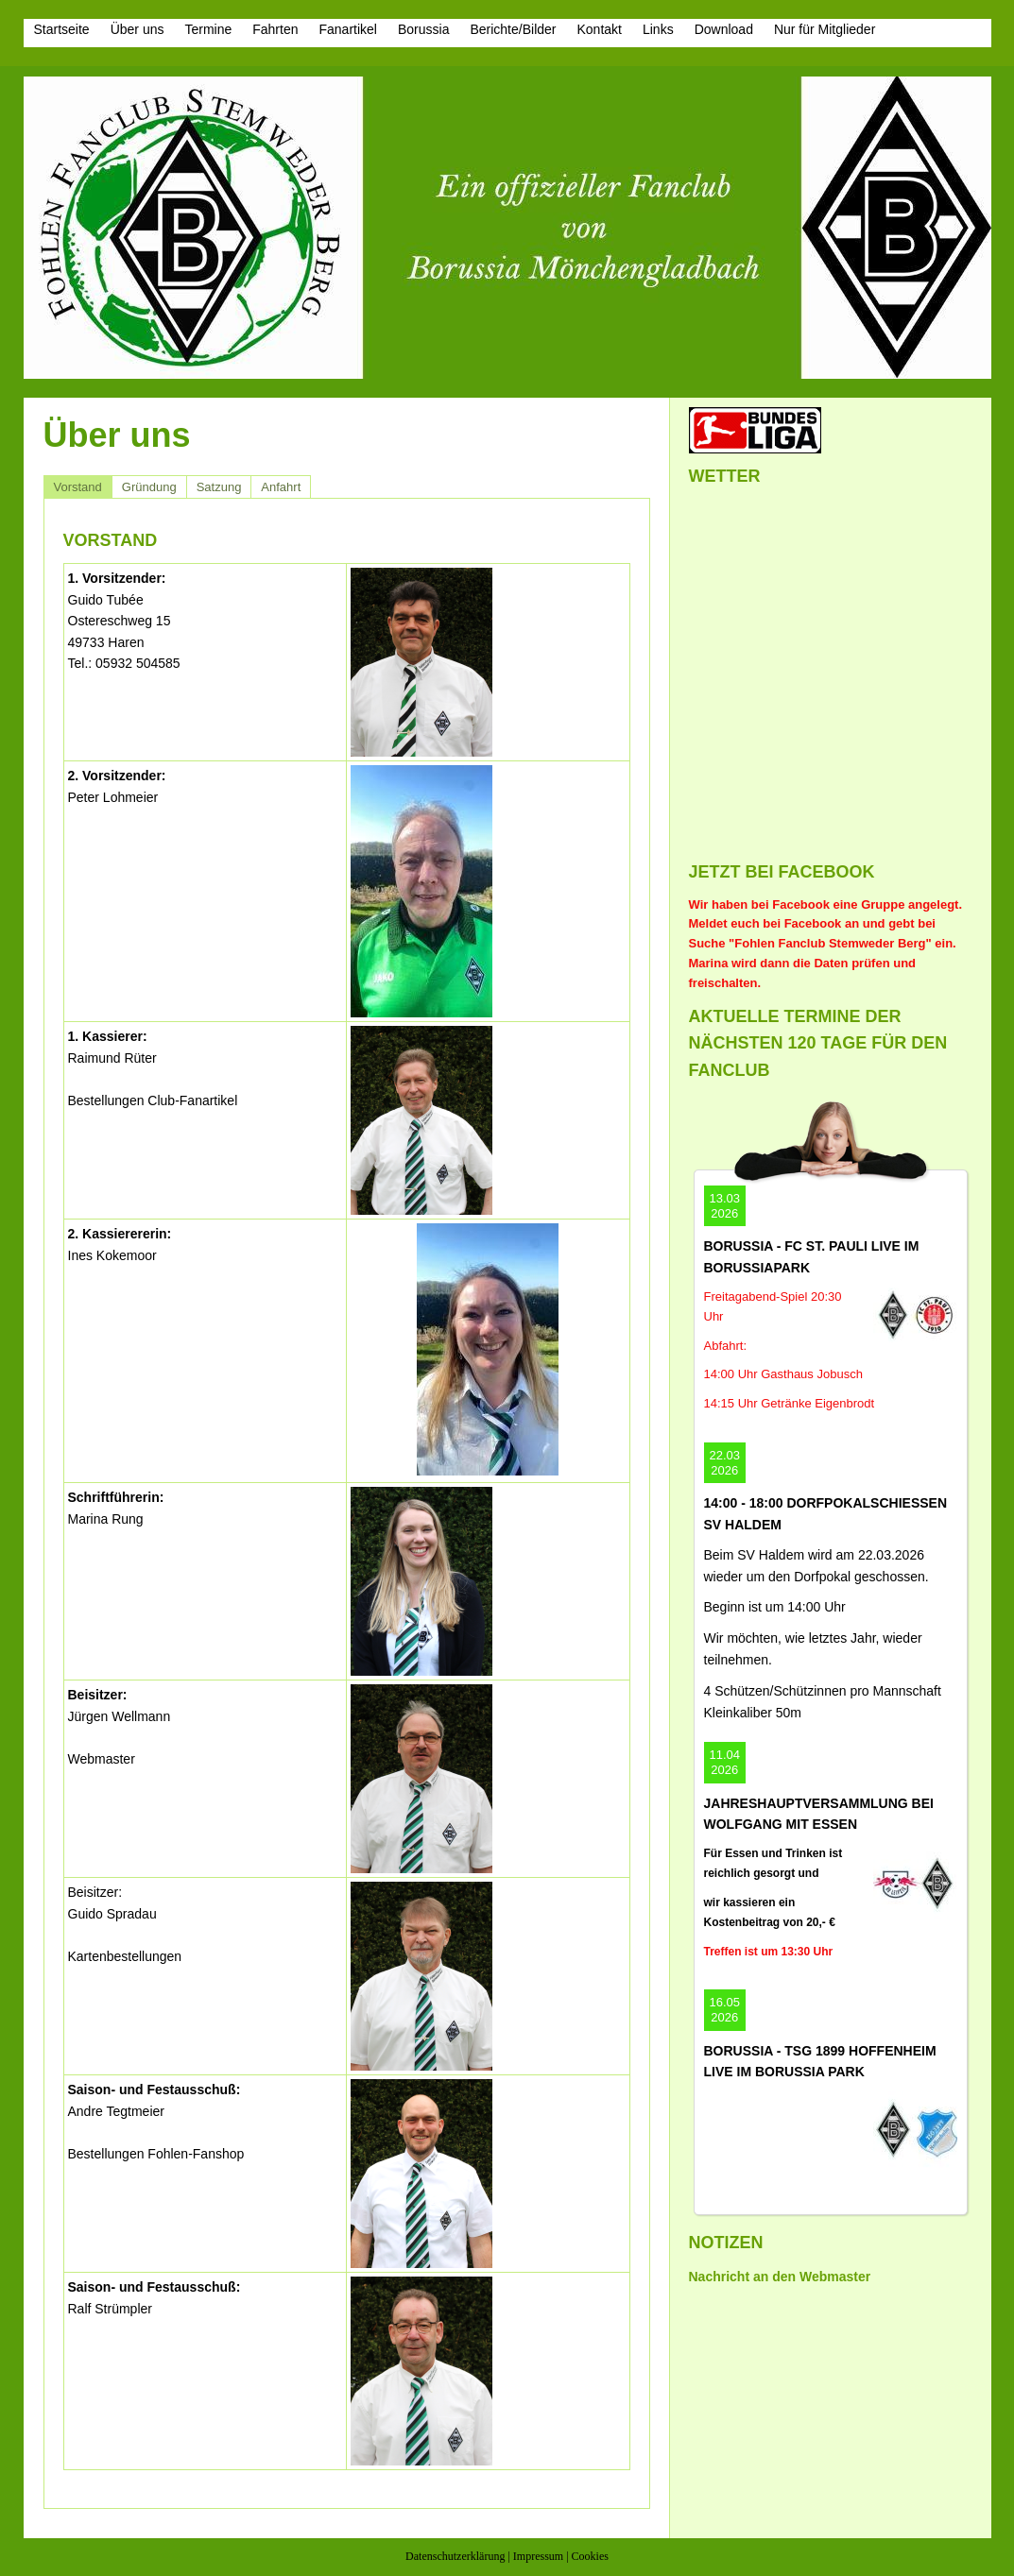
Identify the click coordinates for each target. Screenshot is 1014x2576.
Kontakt (598, 29)
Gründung (149, 487)
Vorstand (78, 487)
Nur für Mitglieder (824, 29)
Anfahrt (281, 487)
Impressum (538, 2556)
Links (658, 29)
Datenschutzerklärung (455, 2556)
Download (724, 29)
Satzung (219, 487)
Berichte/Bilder (513, 29)
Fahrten (275, 29)
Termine (208, 29)
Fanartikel (348, 29)
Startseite (62, 29)
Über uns (137, 29)
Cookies (590, 2556)
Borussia (423, 29)
